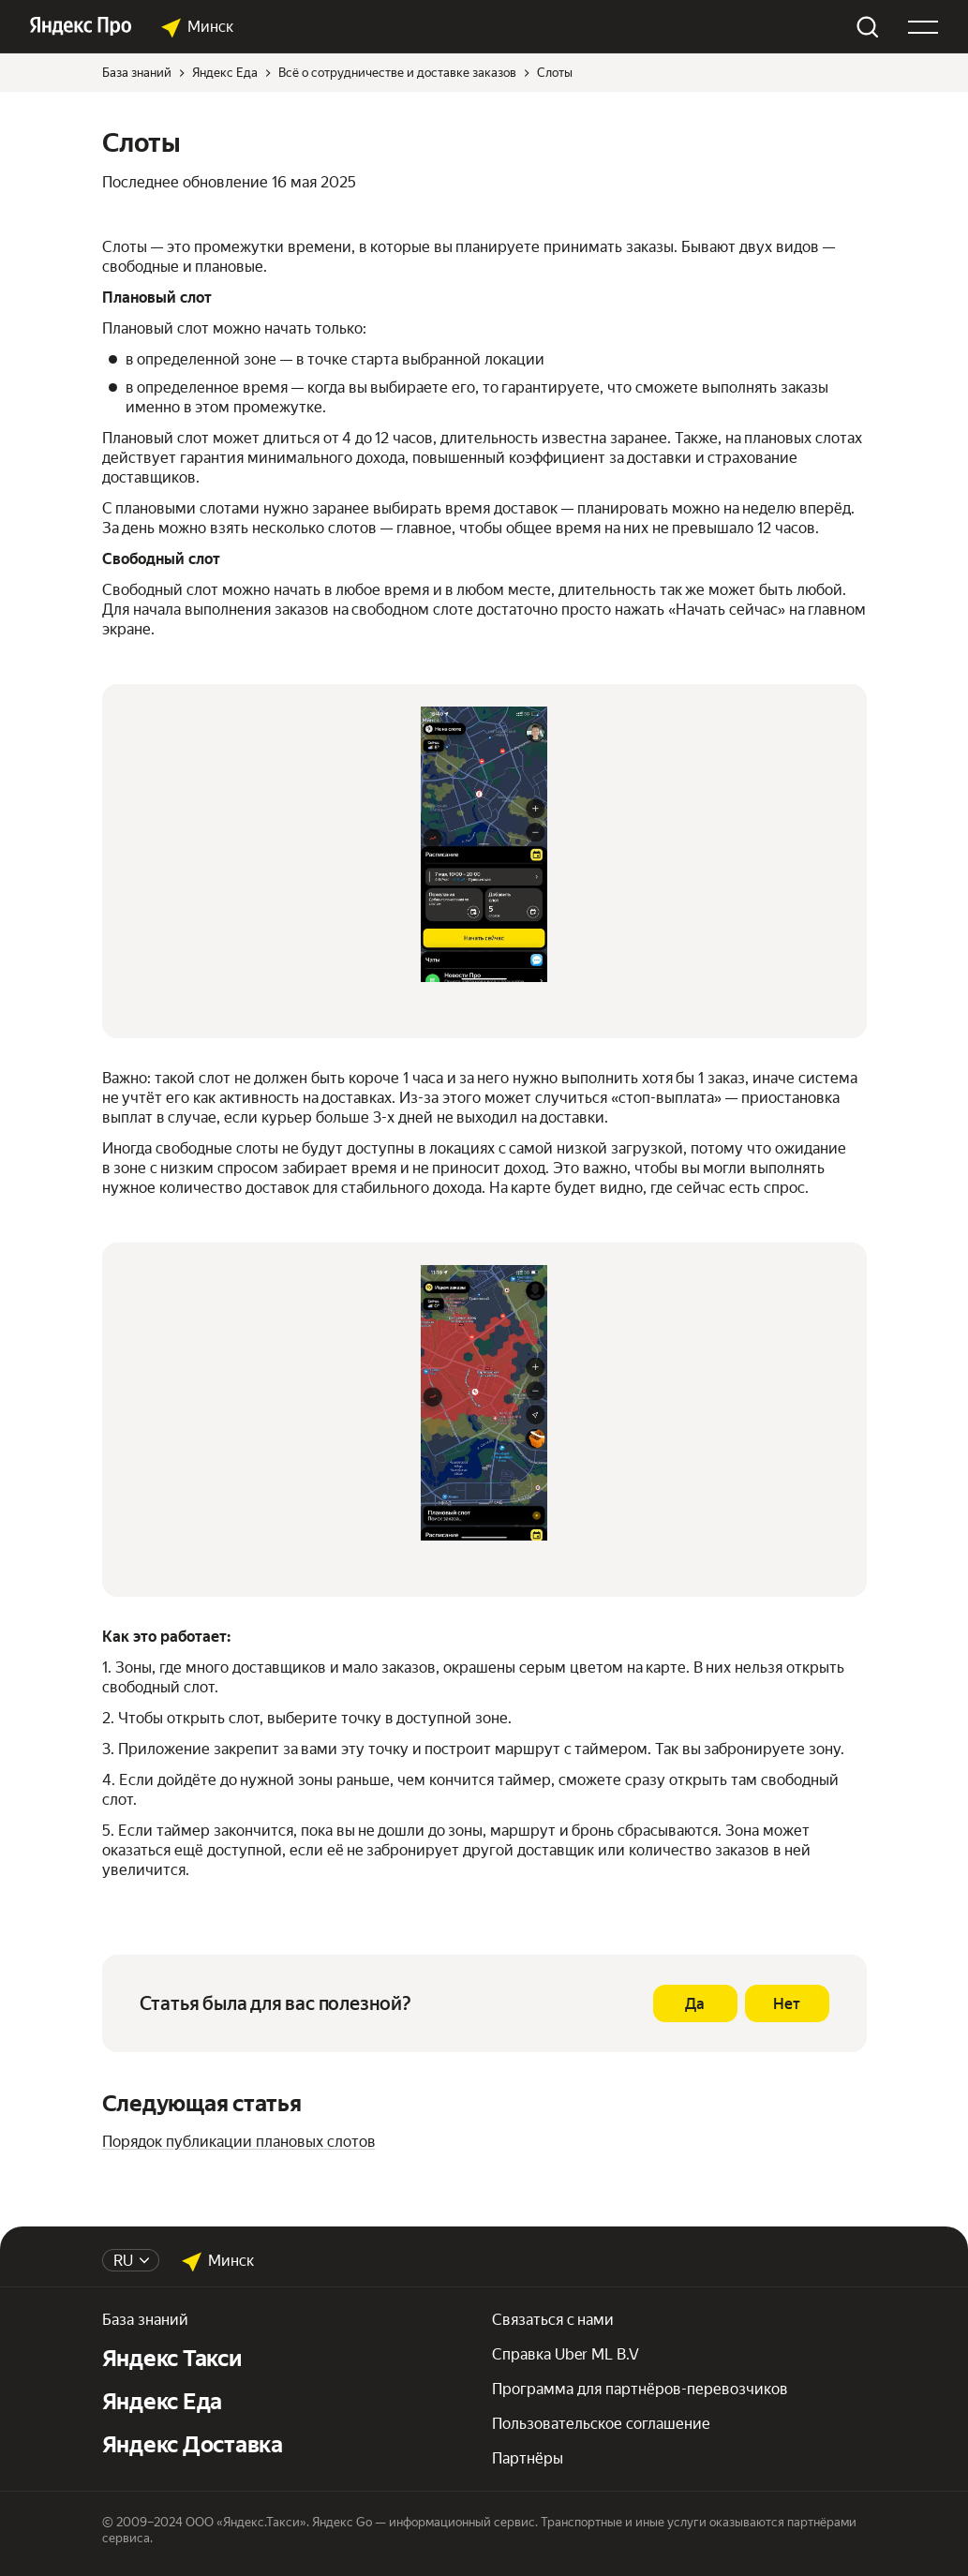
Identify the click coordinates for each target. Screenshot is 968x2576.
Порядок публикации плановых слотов (239, 2142)
